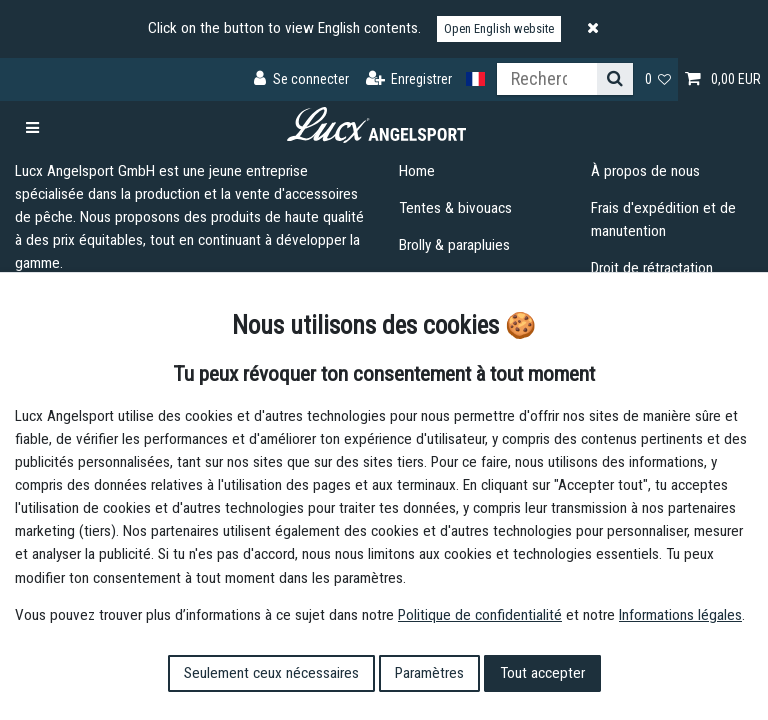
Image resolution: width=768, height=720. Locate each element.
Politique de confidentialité (480, 615)
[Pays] (475, 79)
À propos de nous (645, 171)
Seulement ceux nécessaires (271, 673)
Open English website (499, 28)
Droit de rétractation (652, 268)
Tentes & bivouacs (455, 208)
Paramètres (429, 673)
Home (417, 171)
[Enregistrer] (409, 79)
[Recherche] (615, 79)
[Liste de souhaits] (658, 79)
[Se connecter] (301, 79)
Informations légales (680, 615)
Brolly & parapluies (454, 245)
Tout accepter (542, 673)
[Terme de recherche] (547, 79)
